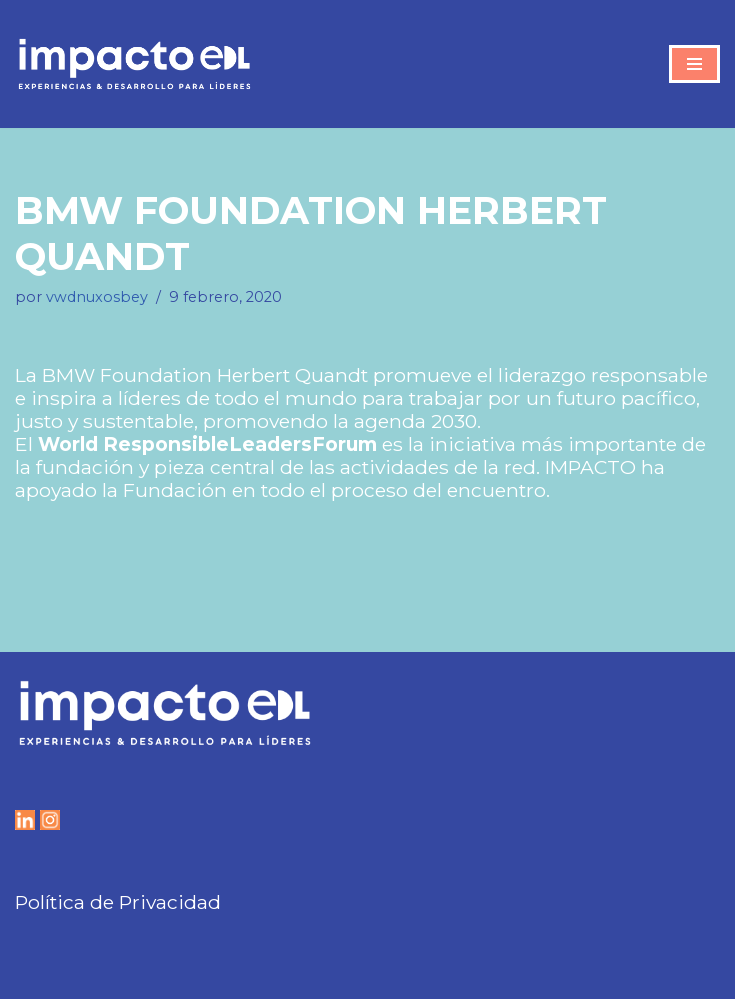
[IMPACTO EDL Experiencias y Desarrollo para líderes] (134, 64)
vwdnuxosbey (97, 297)
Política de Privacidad (118, 902)
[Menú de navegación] (694, 64)
